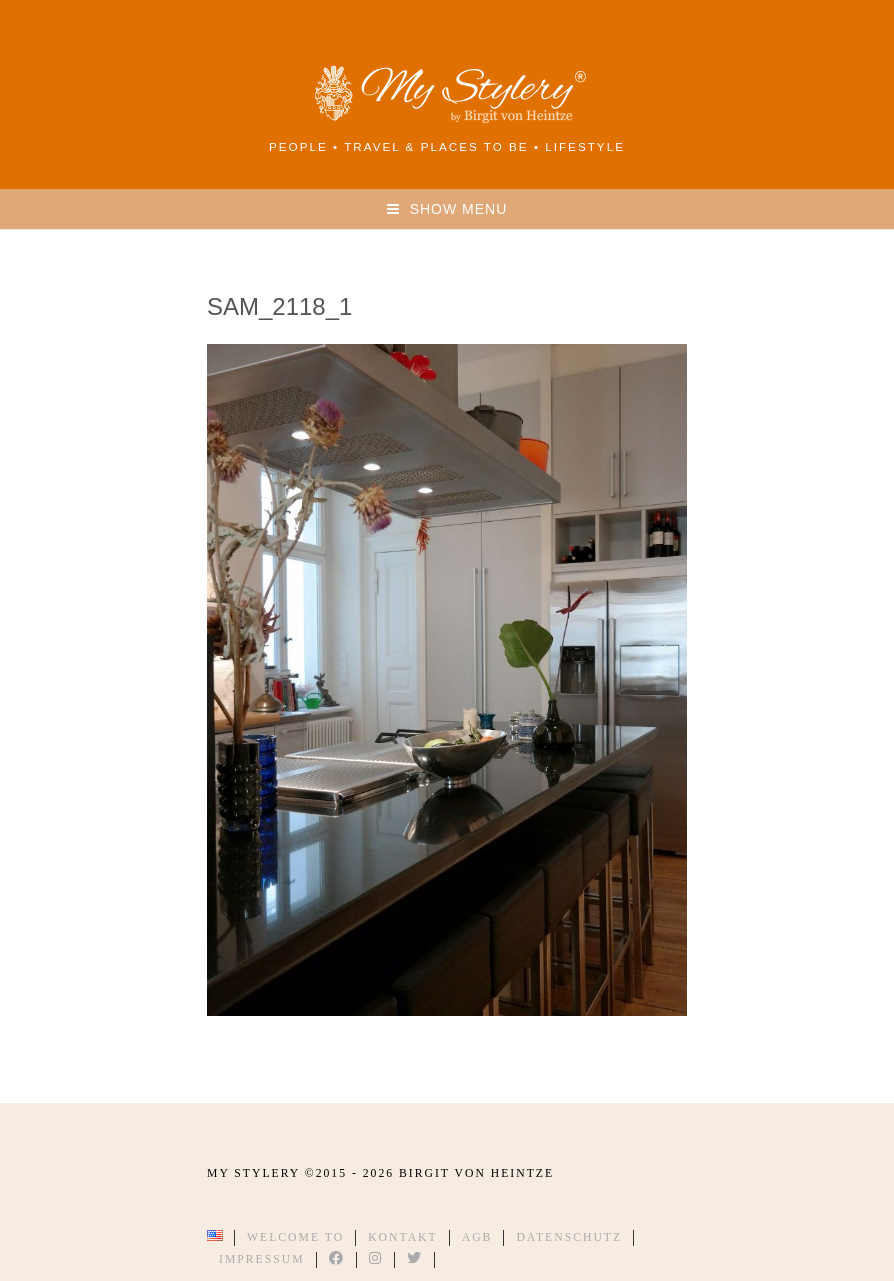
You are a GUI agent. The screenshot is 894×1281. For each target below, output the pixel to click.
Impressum (262, 1259)
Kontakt (403, 1237)
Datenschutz (569, 1237)
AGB (477, 1237)
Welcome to (295, 1237)
